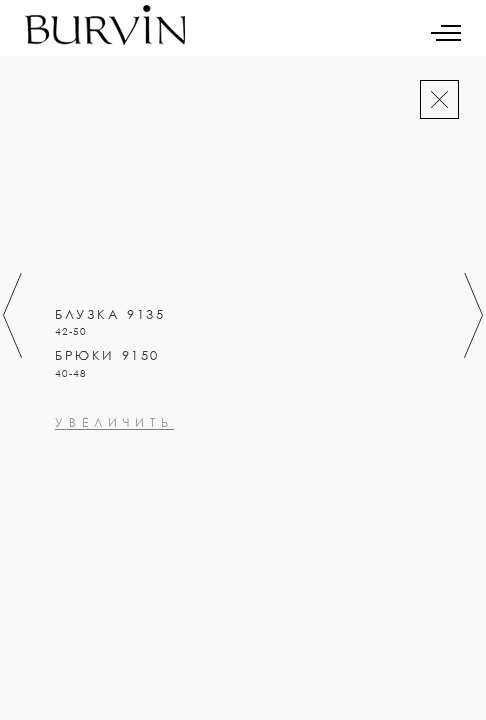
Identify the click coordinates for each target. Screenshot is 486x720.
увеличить (114, 509)
